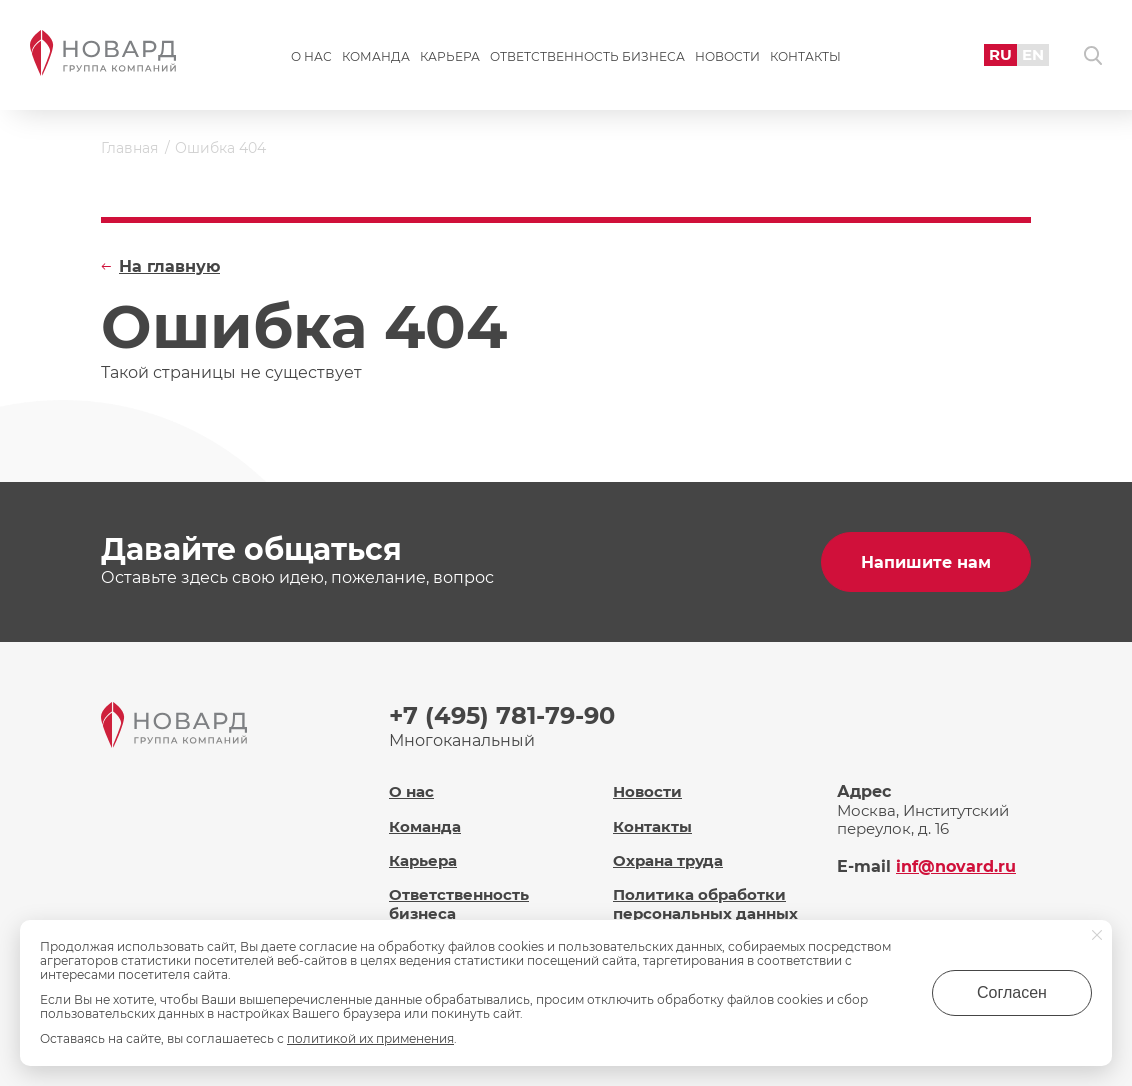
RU (1000, 54)
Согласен (1012, 992)
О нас (311, 56)
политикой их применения (370, 1038)
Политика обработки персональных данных (705, 904)
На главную (169, 266)
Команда (376, 56)
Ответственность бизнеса (587, 56)
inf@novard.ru (956, 866)
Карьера (450, 56)
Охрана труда (668, 860)
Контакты (805, 56)
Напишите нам (926, 562)
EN (1033, 54)
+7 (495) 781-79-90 (502, 715)
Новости (727, 56)
